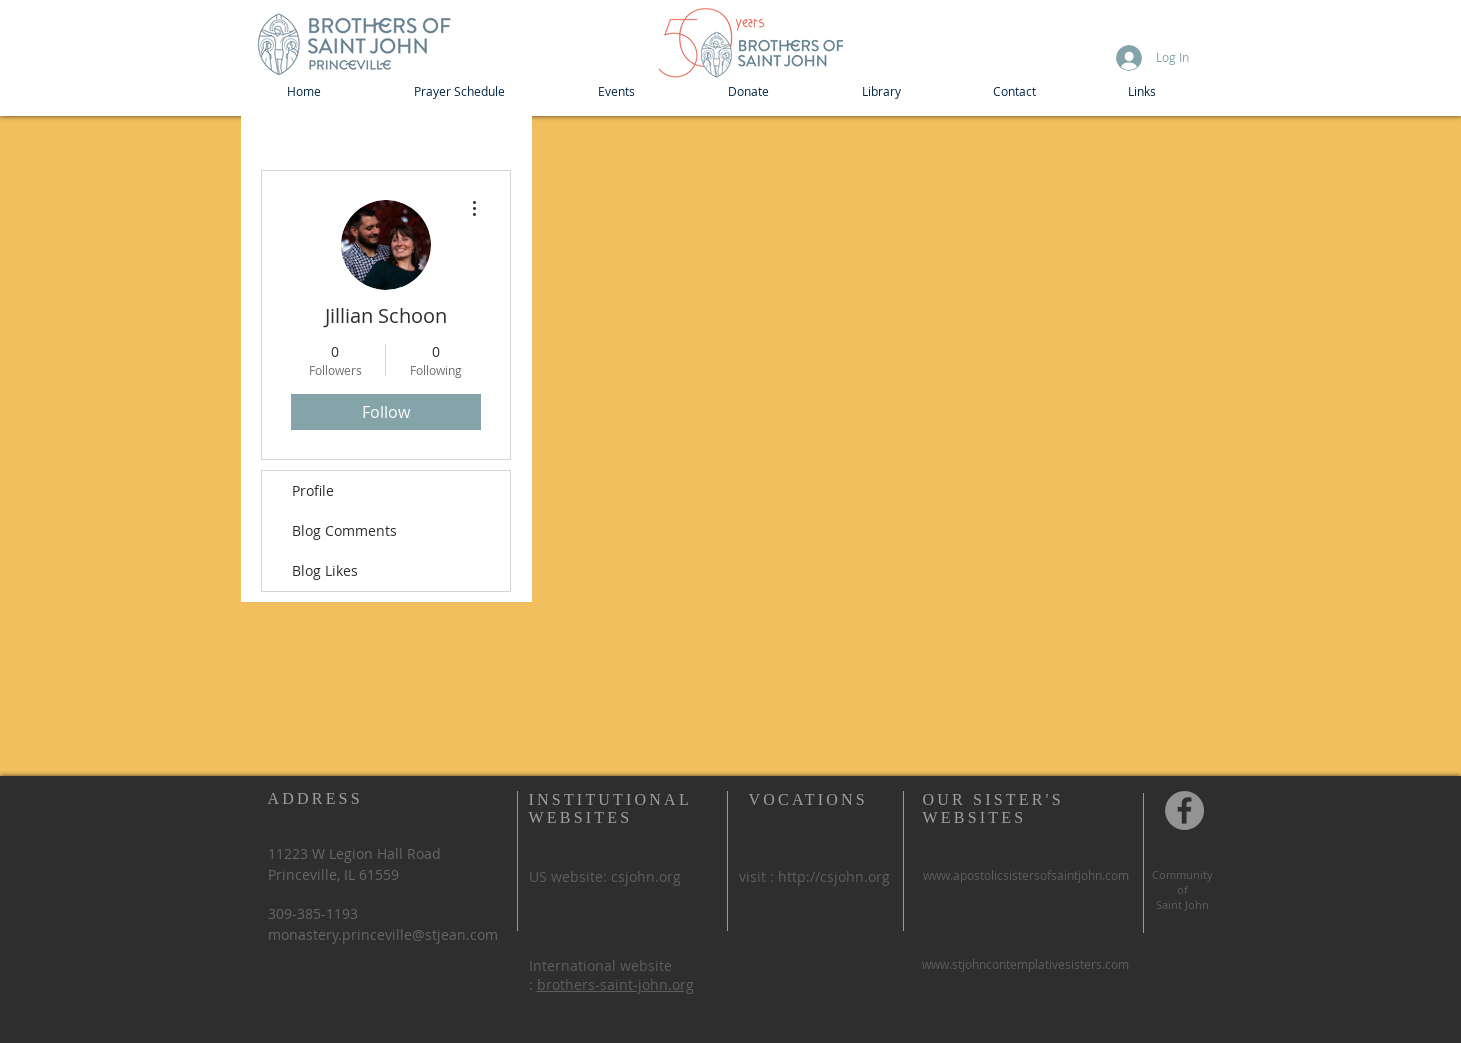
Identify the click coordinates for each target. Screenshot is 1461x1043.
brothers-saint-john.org (615, 984)
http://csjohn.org (834, 876)
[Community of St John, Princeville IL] (1184, 810)
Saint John (1182, 904)
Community (1182, 874)
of (1182, 889)
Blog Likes (325, 570)
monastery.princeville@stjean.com (383, 934)
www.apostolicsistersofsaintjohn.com (1026, 875)
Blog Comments (344, 530)
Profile (313, 490)
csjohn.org (646, 876)
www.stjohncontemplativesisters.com (1025, 964)
